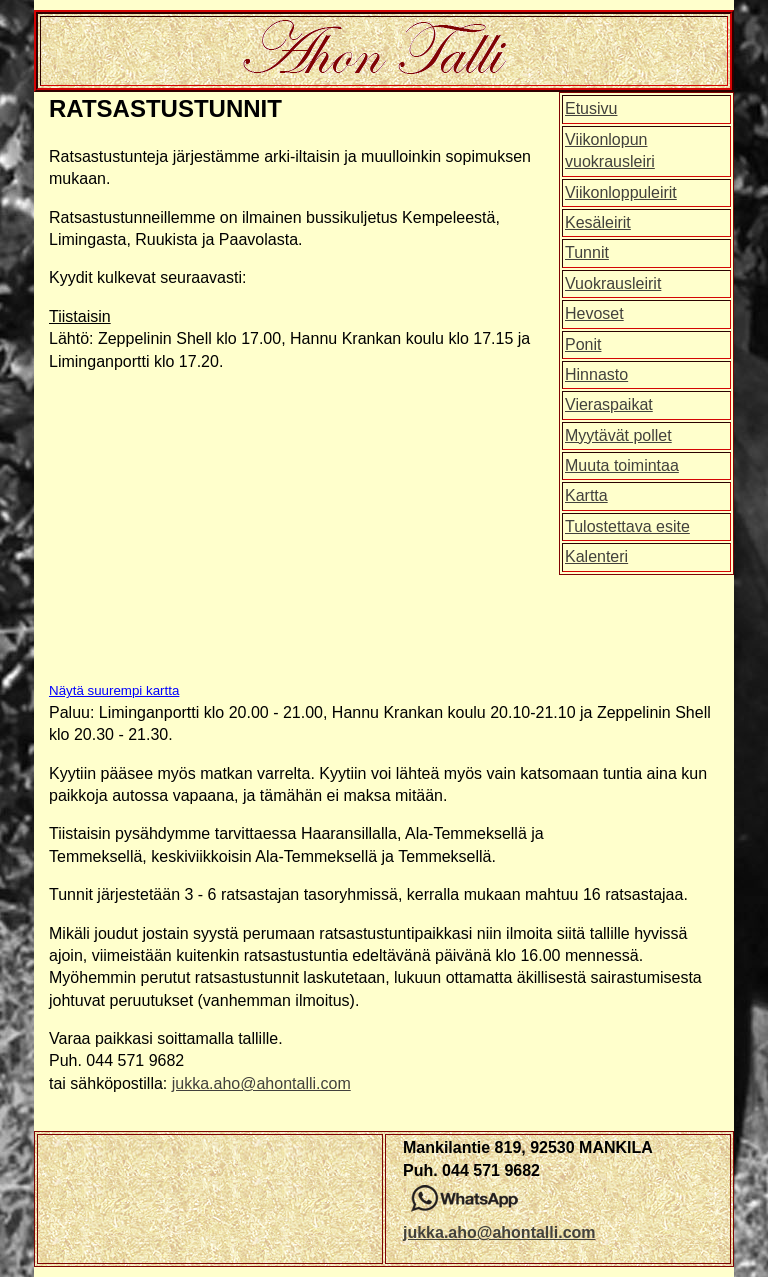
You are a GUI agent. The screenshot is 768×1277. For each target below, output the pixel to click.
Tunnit (587, 252)
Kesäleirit (598, 222)
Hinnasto (596, 374)
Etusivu (591, 108)
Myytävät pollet (618, 435)
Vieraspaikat (609, 404)
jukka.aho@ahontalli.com (261, 1083)
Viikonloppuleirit (621, 192)
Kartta (586, 495)
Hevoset (594, 313)
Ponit (583, 344)
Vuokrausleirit (613, 283)
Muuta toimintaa (622, 465)
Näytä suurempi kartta (114, 690)
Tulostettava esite (627, 526)
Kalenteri (596, 556)
